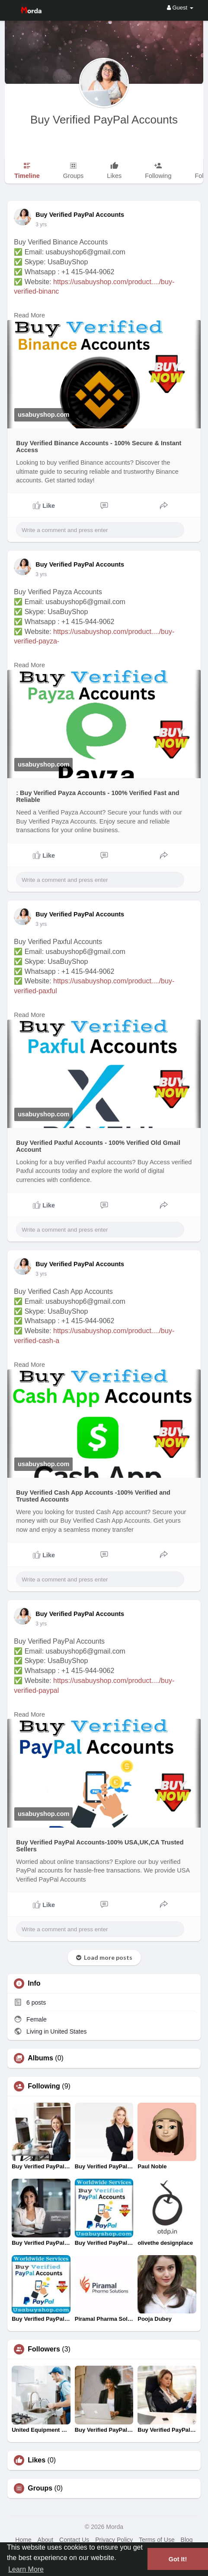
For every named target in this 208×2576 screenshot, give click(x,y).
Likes (36, 2460)
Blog (187, 2539)
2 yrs (41, 225)
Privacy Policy (114, 2539)
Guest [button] (180, 7)
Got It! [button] (178, 2559)
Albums (40, 2058)
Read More (29, 315)
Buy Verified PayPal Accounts (104, 119)
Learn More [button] (26, 2569)
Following (44, 2086)
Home (23, 2539)
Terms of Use (156, 2539)
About (46, 2539)
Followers (44, 2349)
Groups (40, 2488)
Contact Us (74, 2539)
